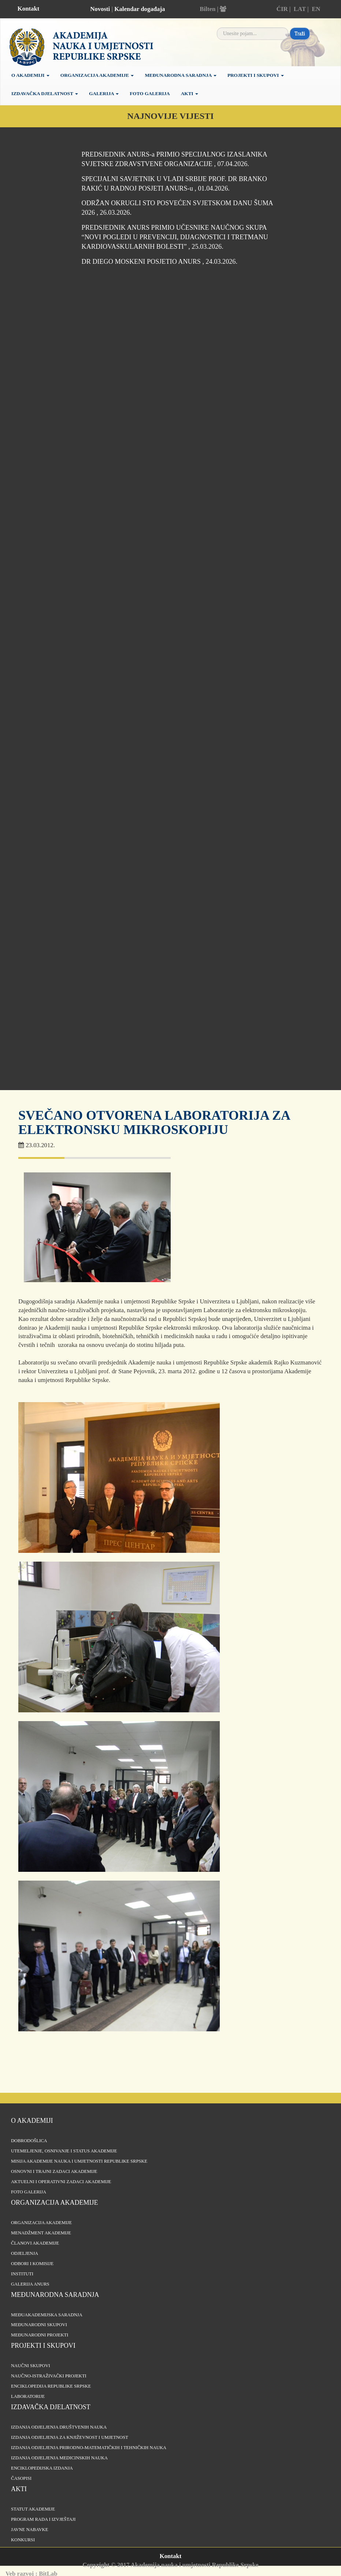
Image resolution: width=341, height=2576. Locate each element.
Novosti (100, 8)
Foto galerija (150, 93)
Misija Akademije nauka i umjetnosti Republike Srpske (79, 2161)
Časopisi (21, 2478)
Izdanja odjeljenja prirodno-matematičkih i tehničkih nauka (88, 2447)
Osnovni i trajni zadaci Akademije (54, 2171)
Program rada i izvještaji (43, 2519)
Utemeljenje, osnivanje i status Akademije (64, 2150)
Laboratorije (28, 2396)
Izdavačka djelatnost (44, 93)
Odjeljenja (24, 2253)
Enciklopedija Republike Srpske (51, 2386)
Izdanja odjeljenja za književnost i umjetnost (69, 2437)
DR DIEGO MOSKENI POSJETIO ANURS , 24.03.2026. (159, 261)
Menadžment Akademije (41, 2232)
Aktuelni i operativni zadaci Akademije (61, 2181)
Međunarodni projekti (39, 2334)
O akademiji (30, 75)
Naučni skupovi (30, 2365)
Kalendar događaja (139, 8)
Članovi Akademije (35, 2243)
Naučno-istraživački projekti (48, 2375)
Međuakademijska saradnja (46, 2314)
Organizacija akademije (54, 2202)
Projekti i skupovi (255, 75)
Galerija (104, 93)
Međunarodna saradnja (180, 75)
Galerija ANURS (30, 2284)
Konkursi (23, 2539)
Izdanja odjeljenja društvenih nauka (59, 2427)
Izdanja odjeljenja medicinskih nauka (59, 2457)
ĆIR (282, 8)
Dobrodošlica (29, 2140)
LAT (300, 8)
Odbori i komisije (32, 2263)
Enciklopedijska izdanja (42, 2468)
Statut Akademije (33, 2509)
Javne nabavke (29, 2529)
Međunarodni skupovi (39, 2324)
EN (316, 8)
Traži (299, 33)
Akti (189, 93)
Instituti (22, 2273)
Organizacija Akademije (97, 75)
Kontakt (29, 8)
